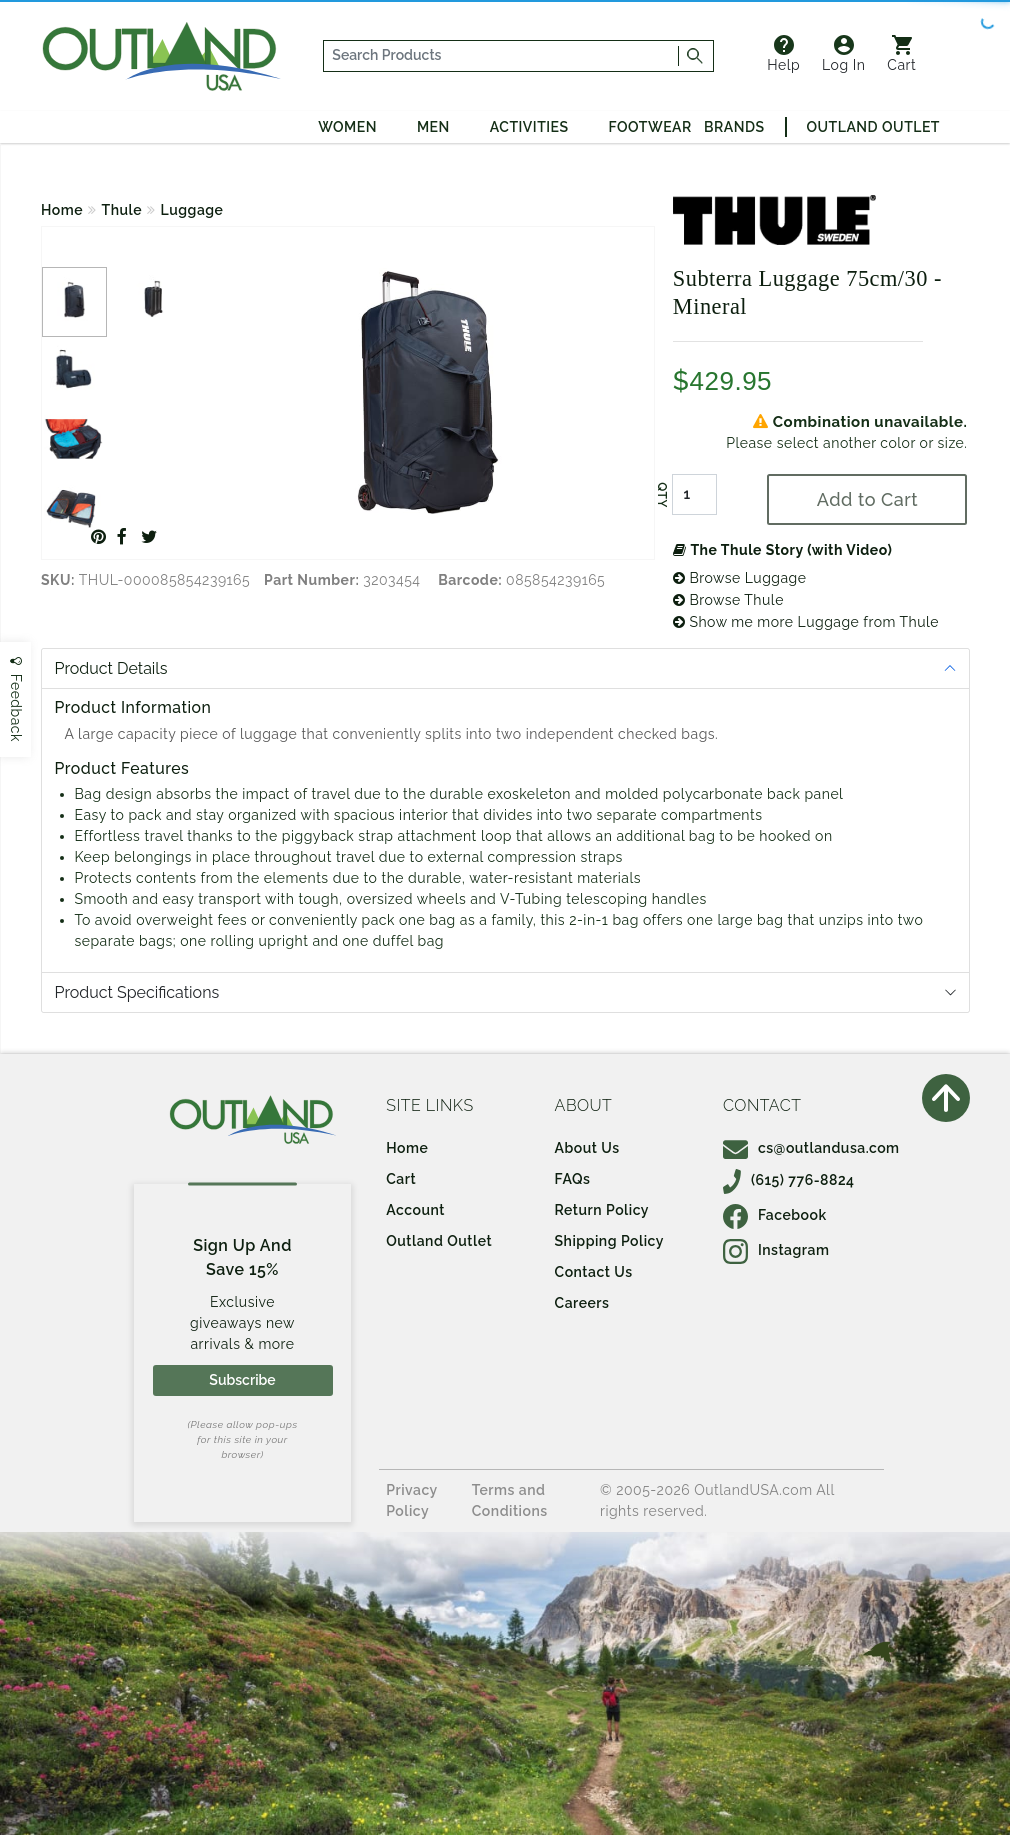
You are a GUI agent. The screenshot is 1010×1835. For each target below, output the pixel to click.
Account (415, 1210)
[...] (502, 56)
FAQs (573, 1179)
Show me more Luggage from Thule (806, 622)
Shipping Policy (609, 1241)
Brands (734, 127)
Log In (843, 54)
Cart (901, 54)
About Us (587, 1148)
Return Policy (602, 1210)
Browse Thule (728, 600)
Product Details (111, 668)
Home (62, 210)
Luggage (192, 210)
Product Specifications (137, 992)
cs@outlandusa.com (811, 1148)
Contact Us (594, 1272)
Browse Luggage (740, 578)
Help (783, 54)
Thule (122, 210)
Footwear (650, 127)
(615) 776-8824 (789, 1180)
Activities (529, 127)
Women (347, 127)
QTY (662, 495)
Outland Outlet (873, 127)
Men (433, 127)
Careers (582, 1303)
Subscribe (242, 1380)
